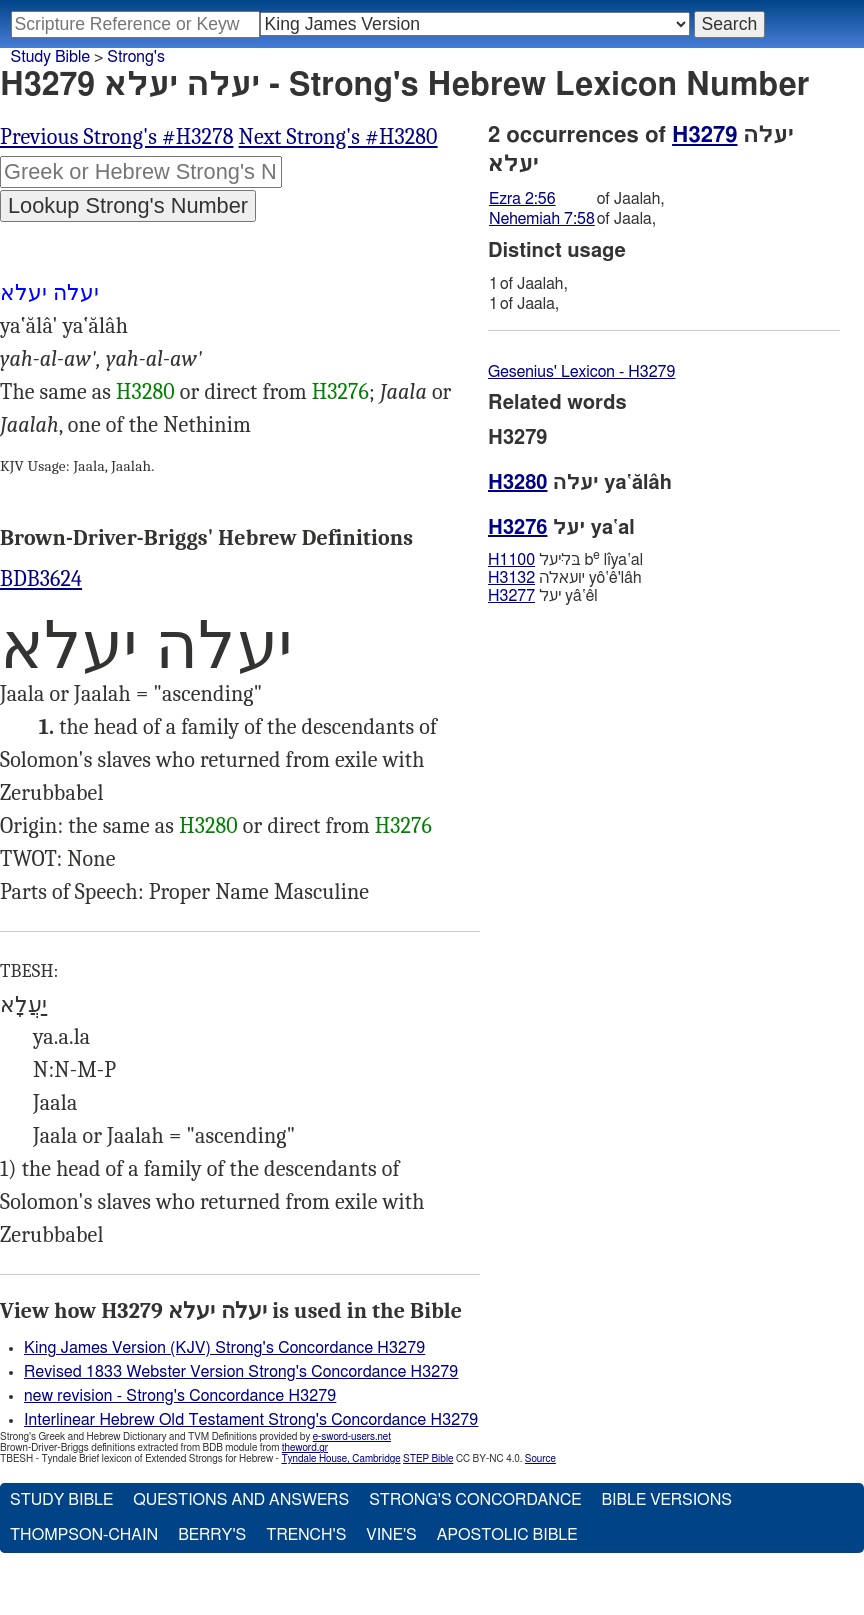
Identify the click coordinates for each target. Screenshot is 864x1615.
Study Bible (50, 57)
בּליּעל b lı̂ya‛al (565, 559)
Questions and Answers (241, 1500)
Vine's (391, 1535)
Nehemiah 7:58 (542, 219)
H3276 (340, 392)
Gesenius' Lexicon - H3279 (581, 372)
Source (540, 1459)
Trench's (306, 1535)
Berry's (212, 1535)
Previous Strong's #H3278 (116, 137)
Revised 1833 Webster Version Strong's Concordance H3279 (241, 1372)
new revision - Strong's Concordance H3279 (180, 1396)
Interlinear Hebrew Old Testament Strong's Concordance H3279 (251, 1420)
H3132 (511, 578)
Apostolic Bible (507, 1535)
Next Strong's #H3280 (338, 137)
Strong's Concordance (475, 1500)
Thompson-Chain (84, 1535)
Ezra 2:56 (522, 199)
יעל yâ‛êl (543, 596)
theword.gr (305, 1448)
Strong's (136, 57)
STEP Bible (428, 1459)
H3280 (145, 392)
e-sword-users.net (352, 1437)
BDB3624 (41, 579)
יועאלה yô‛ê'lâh (565, 578)
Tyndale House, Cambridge (340, 1459)
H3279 (704, 135)
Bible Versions (666, 1500)
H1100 (511, 560)
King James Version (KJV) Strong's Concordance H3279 (224, 1348)
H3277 (511, 596)
